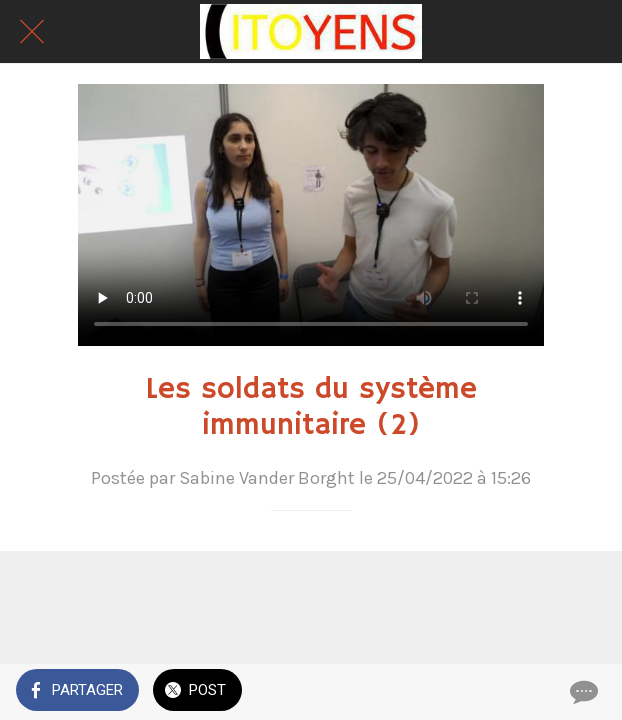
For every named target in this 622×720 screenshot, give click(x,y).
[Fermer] (32, 32)
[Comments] (582, 692)
